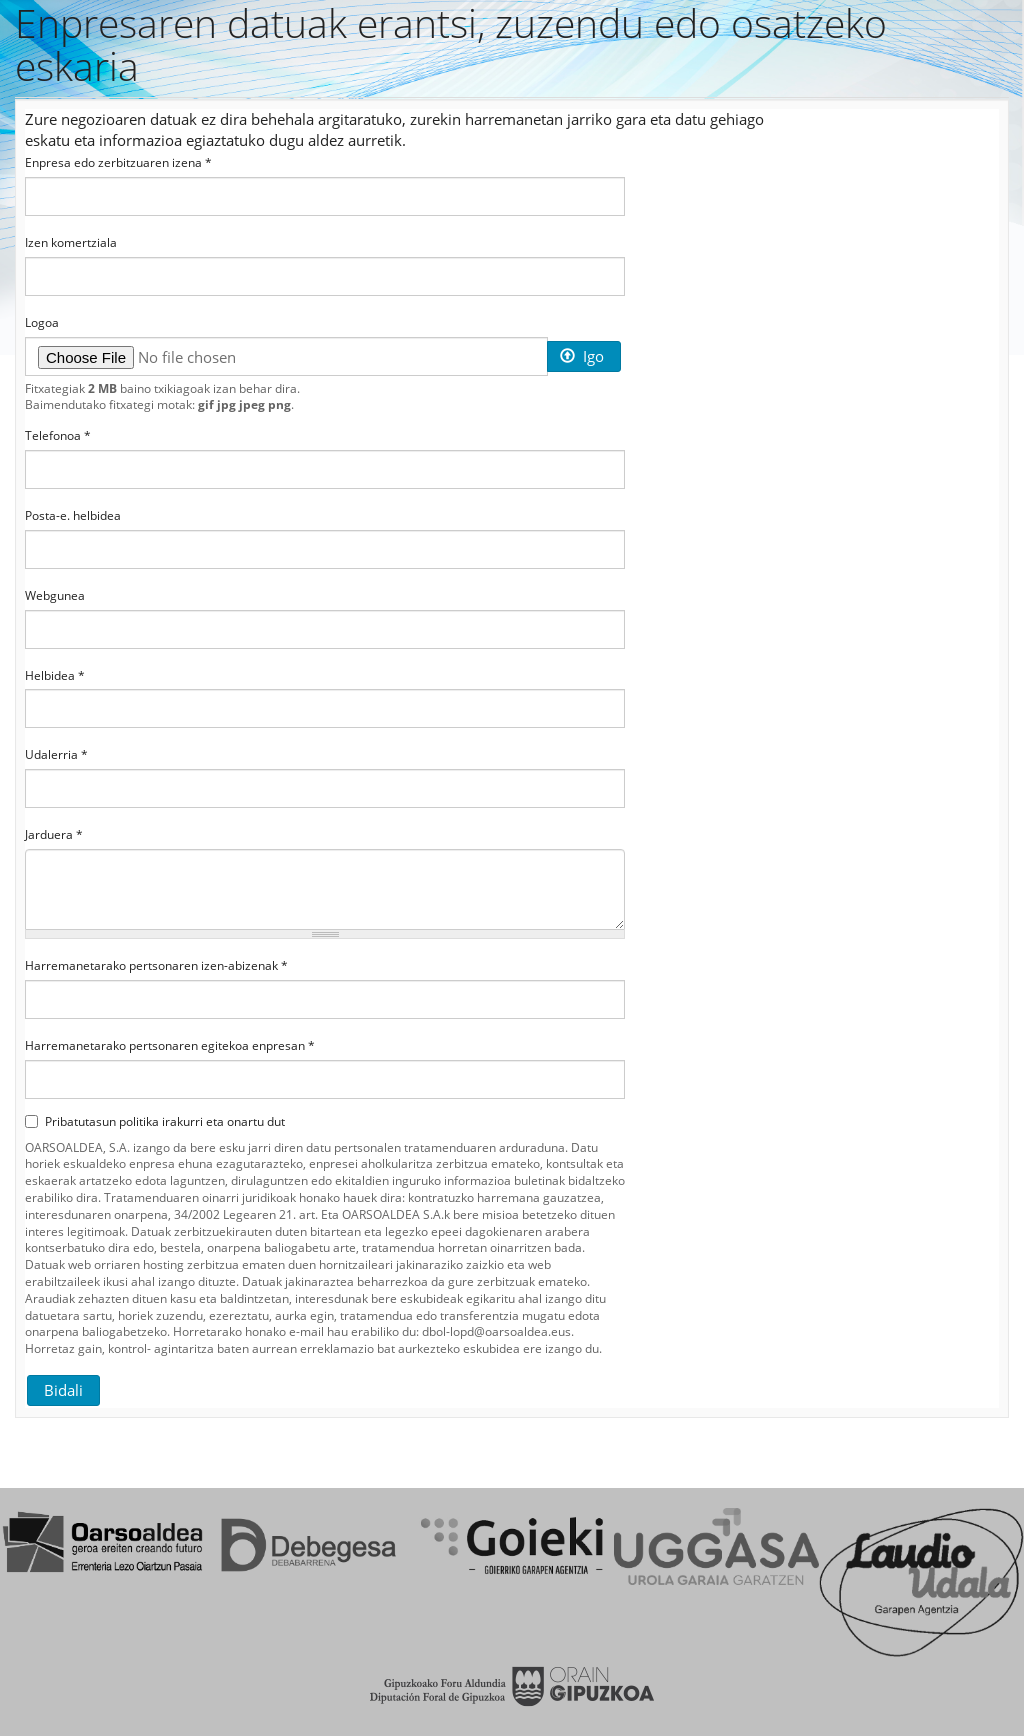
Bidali (63, 1390)
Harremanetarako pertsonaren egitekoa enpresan (170, 1046)
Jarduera (54, 835)
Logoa (42, 323)
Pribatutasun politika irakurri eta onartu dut (155, 1122)
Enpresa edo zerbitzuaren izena (118, 163)
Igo (582, 356)
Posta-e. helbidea (73, 516)
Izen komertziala (71, 243)
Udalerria (56, 755)
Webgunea (55, 596)
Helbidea (55, 676)
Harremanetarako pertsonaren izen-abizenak (156, 966)
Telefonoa (58, 436)
